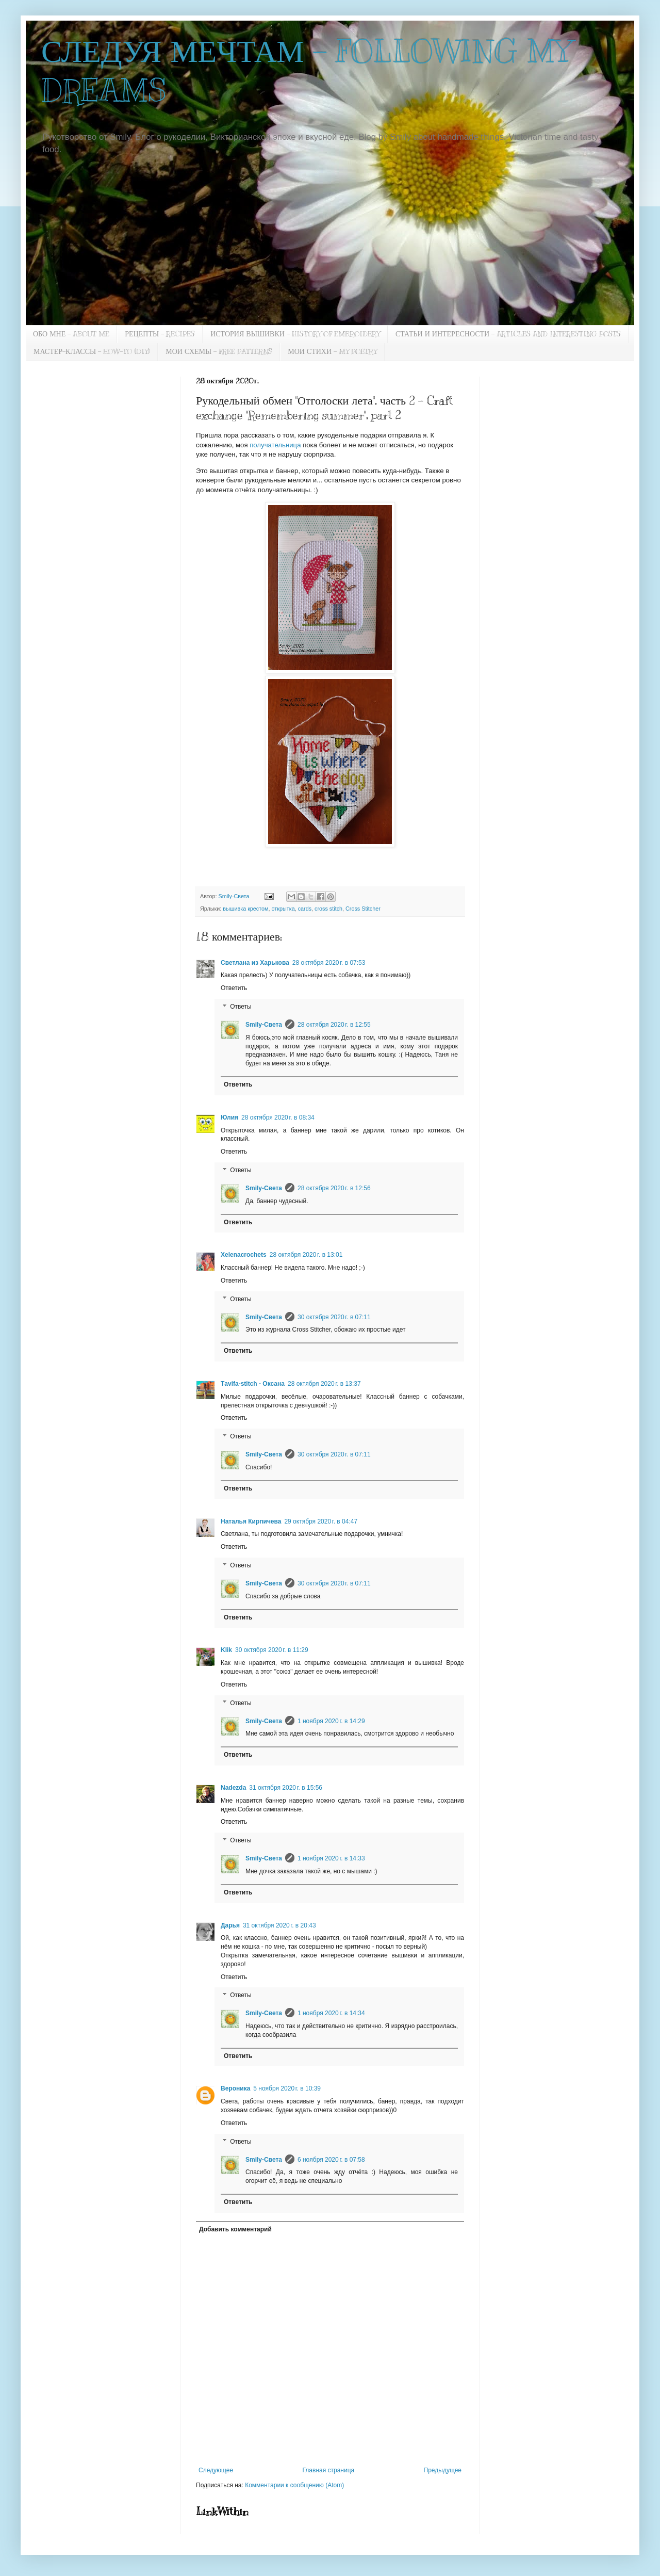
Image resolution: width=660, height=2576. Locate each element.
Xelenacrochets (244, 1254)
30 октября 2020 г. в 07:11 (334, 1317)
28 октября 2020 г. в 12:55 (334, 1024)
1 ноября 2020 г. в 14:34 (331, 2013)
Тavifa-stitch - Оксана (253, 1383)
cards (304, 908)
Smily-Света (263, 1024)
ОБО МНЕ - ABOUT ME (71, 334)
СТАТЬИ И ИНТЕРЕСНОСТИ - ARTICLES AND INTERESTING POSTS (508, 334)
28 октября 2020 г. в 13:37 (324, 1383)
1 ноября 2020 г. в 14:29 (331, 1721)
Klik (226, 1650)
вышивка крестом (245, 908)
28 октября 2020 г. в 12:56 (334, 1188)
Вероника (235, 2088)
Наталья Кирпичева (251, 1521)
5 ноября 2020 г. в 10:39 (287, 2088)
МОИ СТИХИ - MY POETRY (332, 351)
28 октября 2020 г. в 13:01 (306, 1254)
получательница (276, 445)
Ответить (234, 988)
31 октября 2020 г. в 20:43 (279, 1925)
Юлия (229, 1117)
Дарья (230, 1925)
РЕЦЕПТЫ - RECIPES (160, 334)
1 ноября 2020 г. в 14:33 (331, 1858)
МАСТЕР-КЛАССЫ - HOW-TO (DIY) (92, 351)
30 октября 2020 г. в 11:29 (271, 1650)
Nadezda (233, 1787)
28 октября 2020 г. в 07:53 (329, 962)
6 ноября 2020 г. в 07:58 (331, 2159)
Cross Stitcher (363, 908)
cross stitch (328, 908)
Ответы (240, 1006)
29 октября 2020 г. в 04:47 (320, 1521)
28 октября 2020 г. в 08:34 (278, 1117)
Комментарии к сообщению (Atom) (294, 2485)
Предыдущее (442, 2470)
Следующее (216, 2470)
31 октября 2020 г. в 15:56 (285, 1787)
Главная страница (329, 2470)
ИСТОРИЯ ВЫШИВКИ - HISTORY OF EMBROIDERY (295, 334)
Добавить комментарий (235, 2229)
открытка (283, 908)
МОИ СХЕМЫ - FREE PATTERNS (219, 351)
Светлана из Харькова (255, 962)
